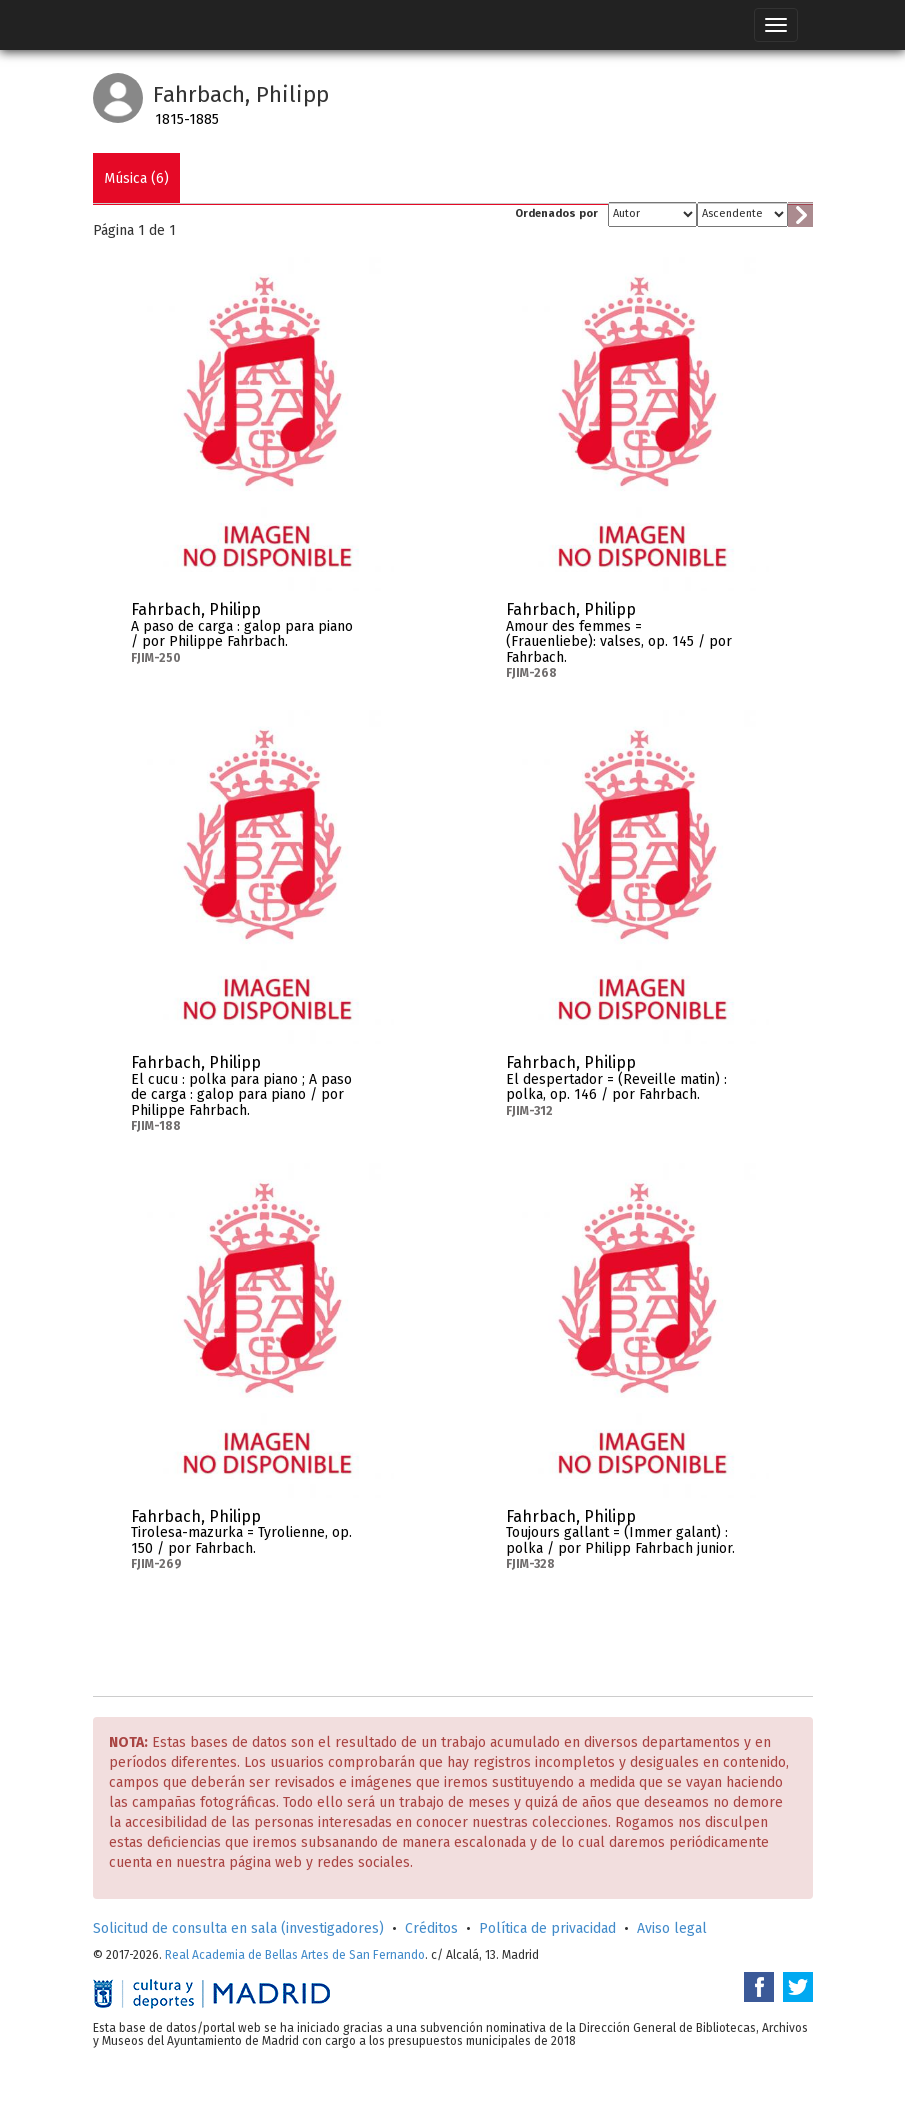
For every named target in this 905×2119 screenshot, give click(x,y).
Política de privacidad (547, 1928)
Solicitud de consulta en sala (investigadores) (238, 1928)
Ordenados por (556, 213)
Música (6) (136, 178)
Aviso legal (672, 1928)
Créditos (431, 1928)
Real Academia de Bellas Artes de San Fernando (295, 1955)
